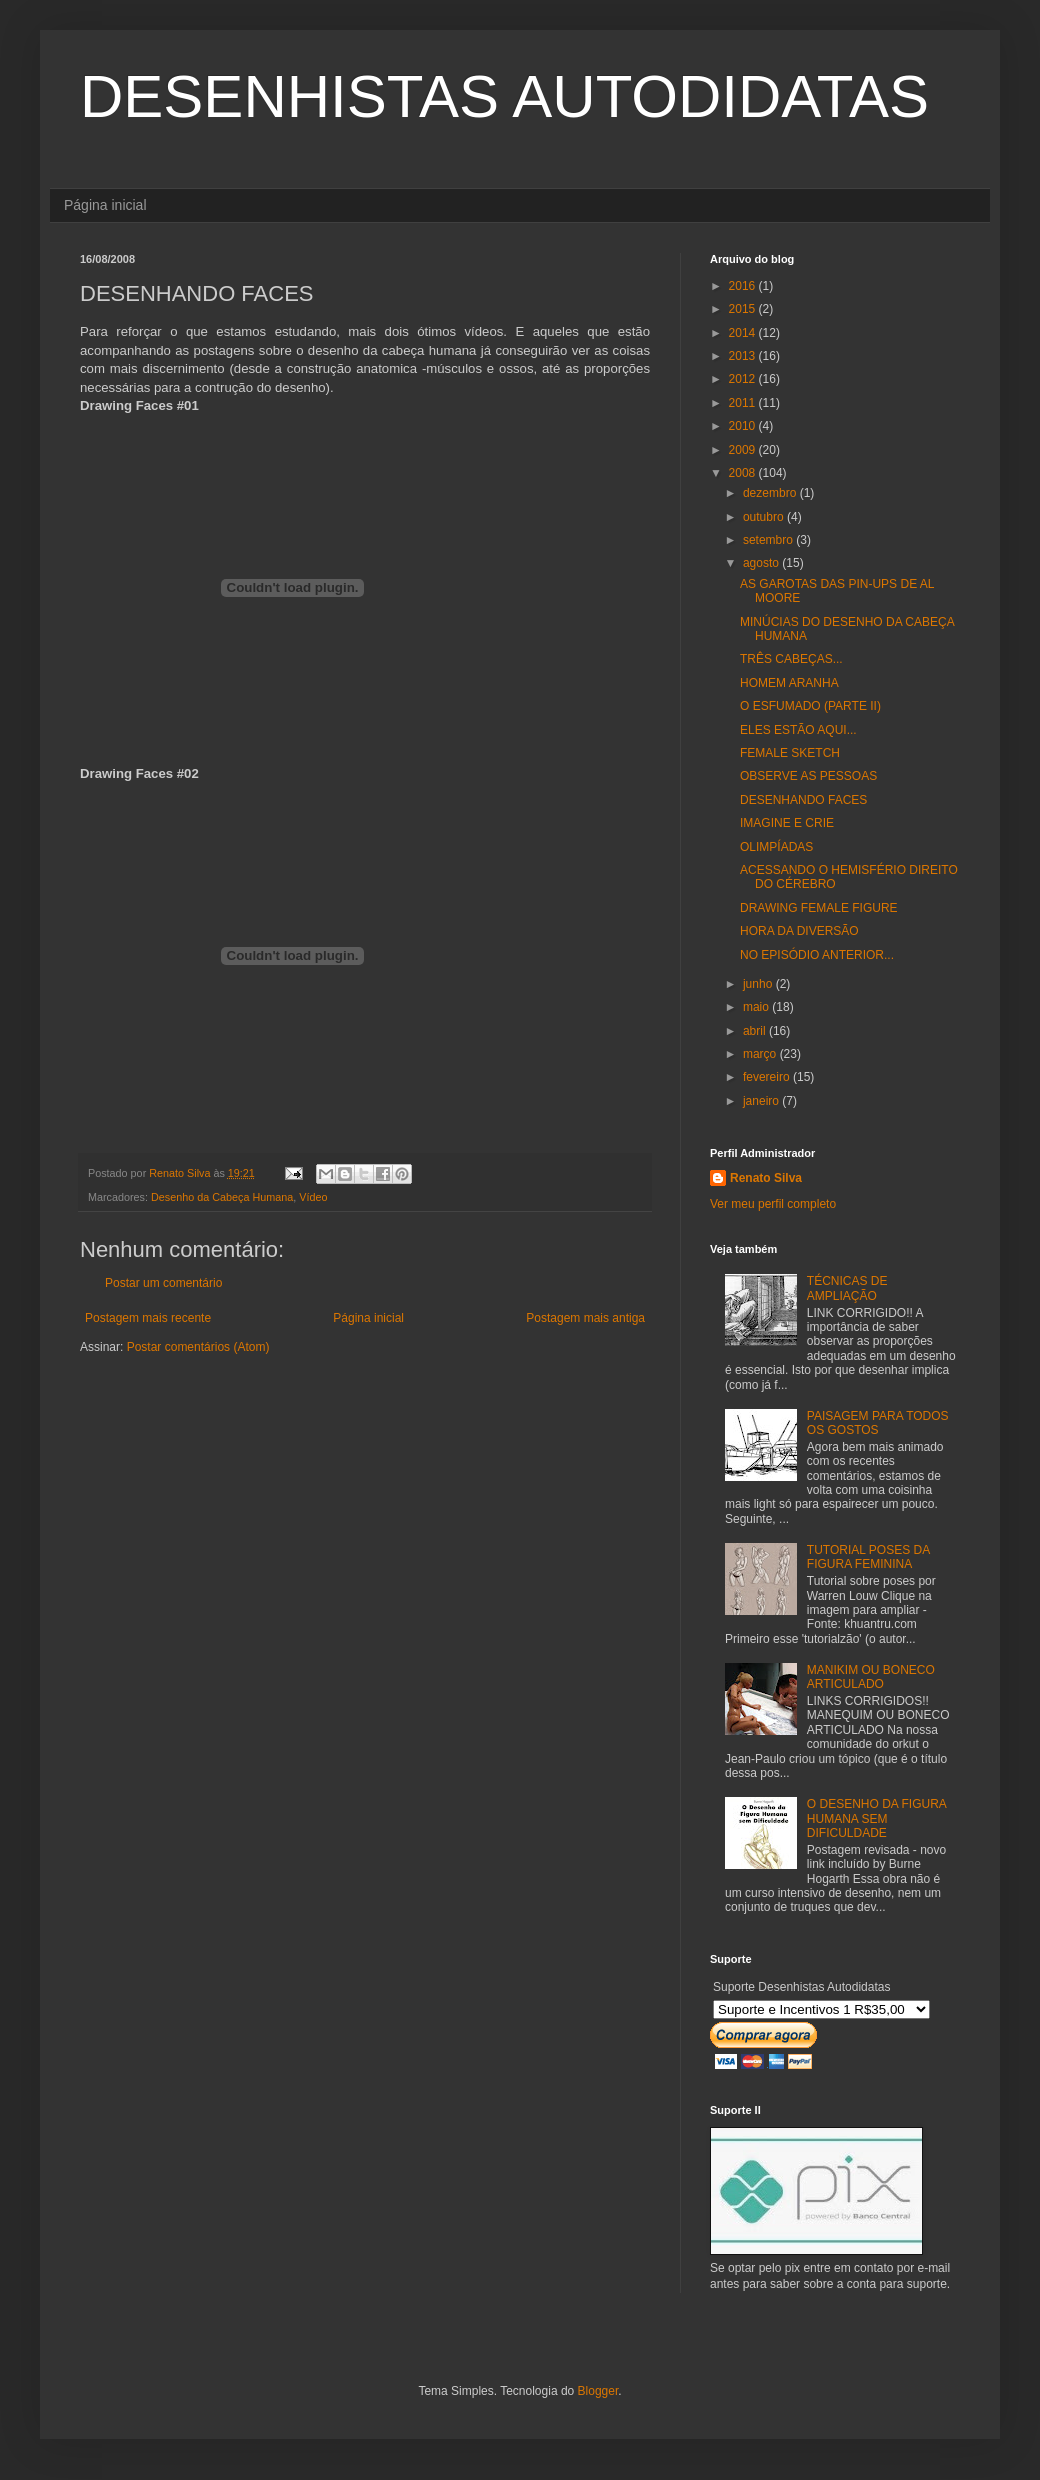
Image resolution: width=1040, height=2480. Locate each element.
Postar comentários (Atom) (198, 1347)
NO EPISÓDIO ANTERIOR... (817, 955)
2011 (744, 403)
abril (756, 1031)
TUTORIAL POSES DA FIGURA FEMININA (868, 1557)
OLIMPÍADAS (776, 847)
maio (757, 1007)
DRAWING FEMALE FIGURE (819, 908)
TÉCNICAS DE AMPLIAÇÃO (847, 1288)
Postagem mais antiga (585, 1318)
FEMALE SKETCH (790, 753)
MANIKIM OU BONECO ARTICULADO (871, 1677)
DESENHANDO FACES (803, 800)
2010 (744, 426)
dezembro (771, 493)
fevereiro (768, 1077)
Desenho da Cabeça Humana (222, 1197)
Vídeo (313, 1197)
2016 (744, 286)
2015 (744, 309)
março (761, 1054)
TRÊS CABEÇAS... (791, 659)
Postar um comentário (163, 1283)
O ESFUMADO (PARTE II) (810, 706)
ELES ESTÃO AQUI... (798, 730)
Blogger (598, 2391)
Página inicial (105, 205)
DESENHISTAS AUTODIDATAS (504, 96)
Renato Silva (766, 1178)
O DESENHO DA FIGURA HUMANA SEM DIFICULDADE (876, 1818)
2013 (744, 356)
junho (759, 984)
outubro (765, 517)
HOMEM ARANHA (789, 683)
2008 (744, 473)
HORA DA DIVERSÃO (799, 931)
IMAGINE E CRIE (787, 823)
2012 (744, 379)
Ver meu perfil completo (773, 1204)
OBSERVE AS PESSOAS (808, 776)
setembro (769, 540)
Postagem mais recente (148, 1318)
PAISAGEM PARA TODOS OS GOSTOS (878, 1423)
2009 (744, 450)
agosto (762, 563)
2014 (744, 333)
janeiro (762, 1101)
